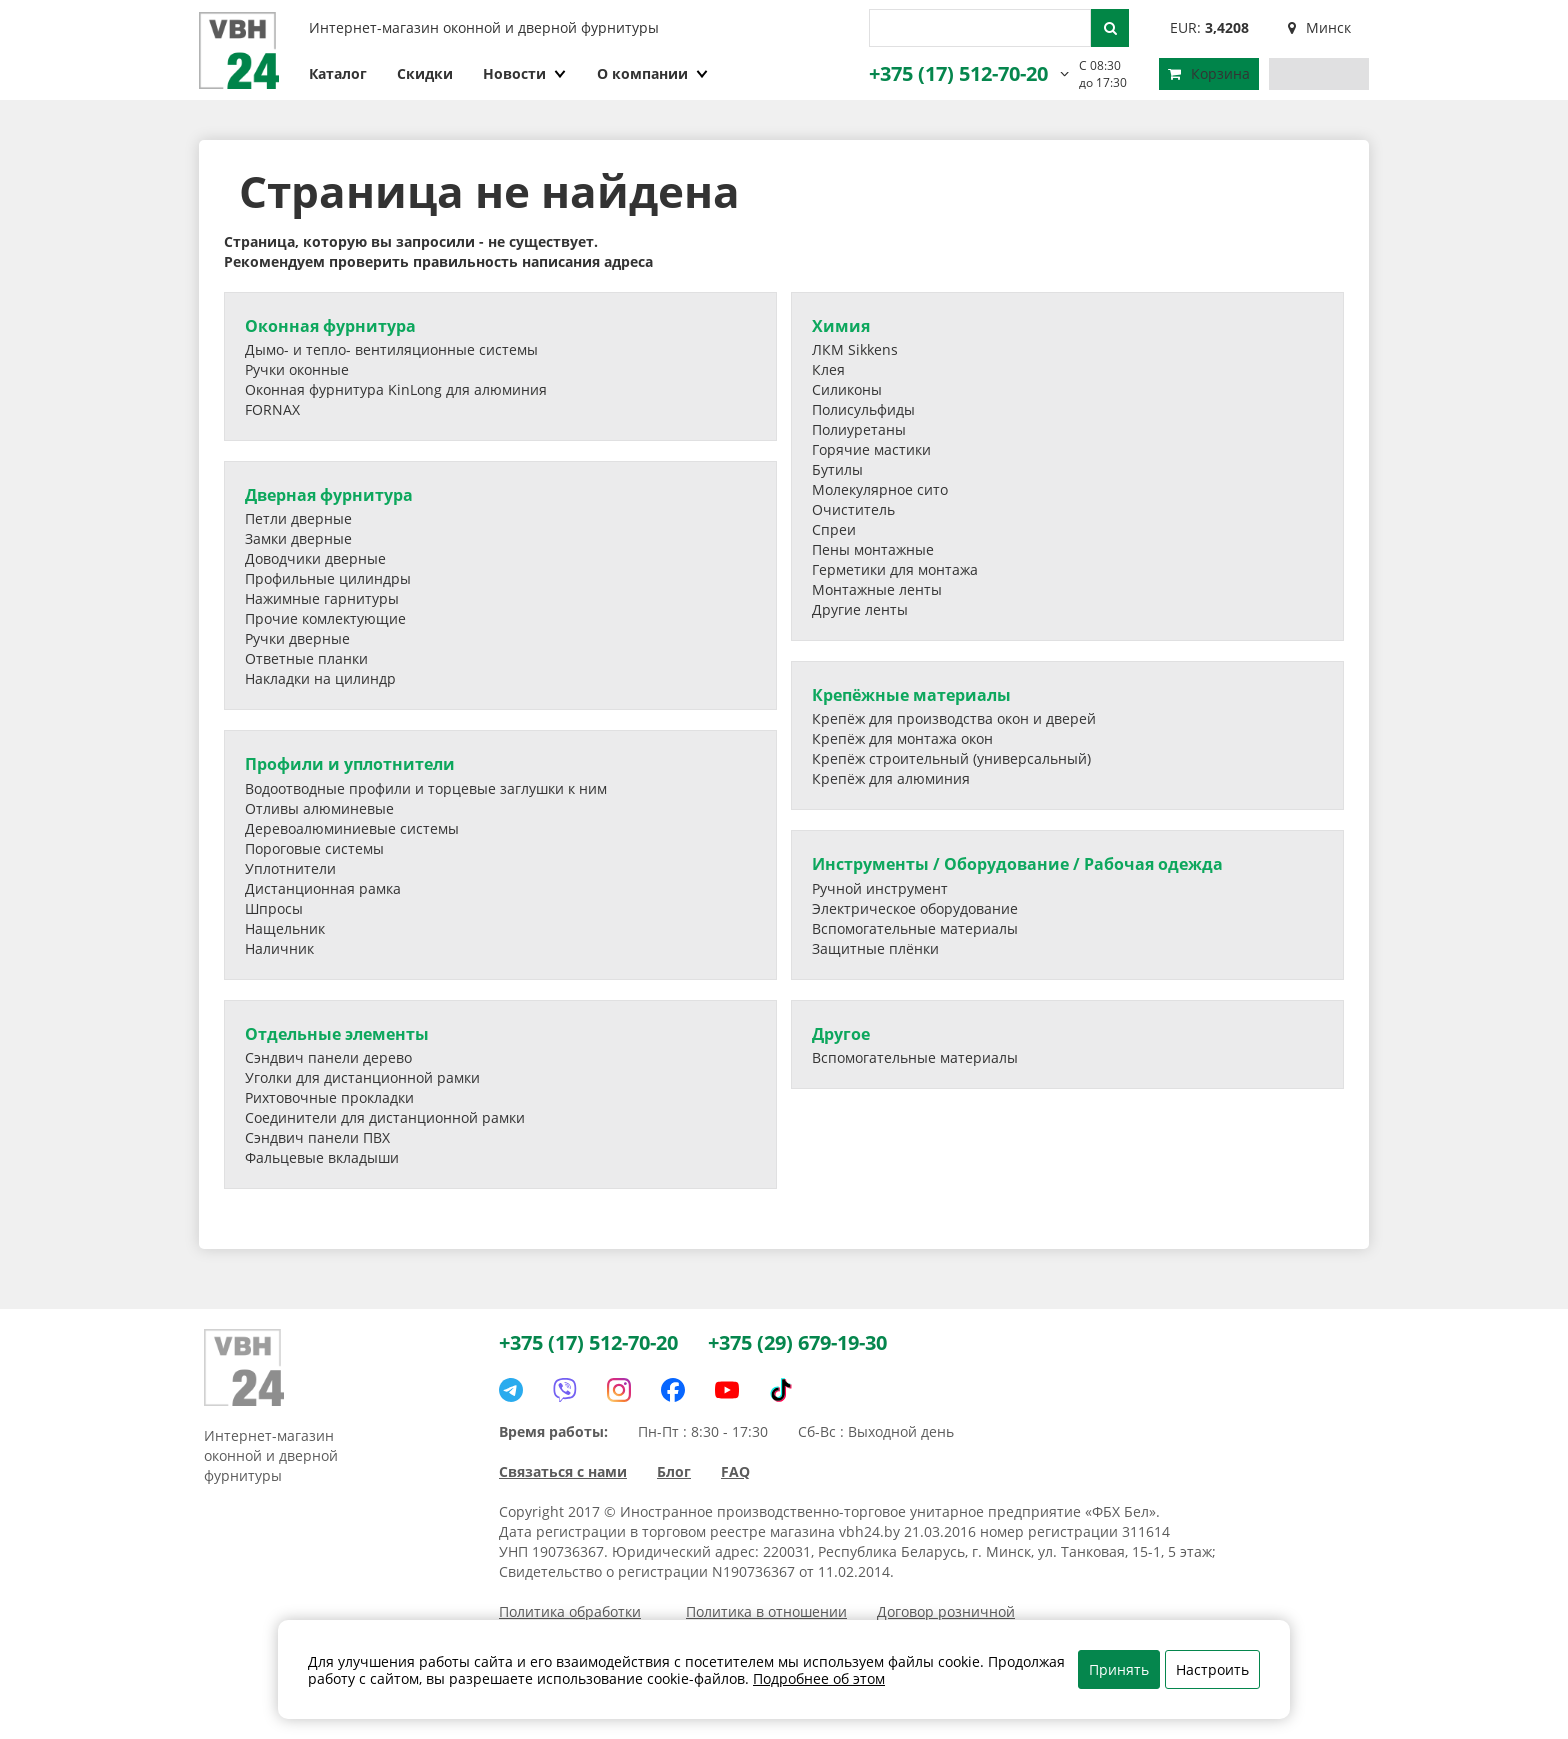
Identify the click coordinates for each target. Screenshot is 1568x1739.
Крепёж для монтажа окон (902, 738)
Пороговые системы (314, 848)
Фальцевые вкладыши (322, 1157)
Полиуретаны (859, 429)
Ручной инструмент (880, 888)
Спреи (834, 529)
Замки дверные (298, 538)
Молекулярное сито (880, 489)
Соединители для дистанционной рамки (385, 1117)
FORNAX (272, 409)
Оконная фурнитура (330, 326)
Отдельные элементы (337, 1034)
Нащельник (285, 928)
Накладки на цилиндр (320, 678)
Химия (841, 326)
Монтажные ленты (877, 589)
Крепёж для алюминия (891, 778)
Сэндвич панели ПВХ (317, 1137)
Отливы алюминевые (319, 808)
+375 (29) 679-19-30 (797, 1342)
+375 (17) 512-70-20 (958, 73)
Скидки (425, 73)
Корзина (1209, 73)
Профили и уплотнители (350, 764)
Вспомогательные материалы (915, 928)
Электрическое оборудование (915, 908)
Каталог (338, 73)
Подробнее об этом (819, 1678)
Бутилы (837, 469)
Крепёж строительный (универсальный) (951, 758)
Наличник (279, 948)
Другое (841, 1034)
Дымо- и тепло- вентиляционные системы (391, 349)
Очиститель (853, 509)
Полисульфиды (863, 409)
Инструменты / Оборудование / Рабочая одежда (1017, 864)
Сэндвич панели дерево (328, 1057)
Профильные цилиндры (328, 578)
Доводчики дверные (315, 558)
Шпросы (274, 908)
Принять (1119, 1669)
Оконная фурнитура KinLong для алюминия (396, 389)
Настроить (1212, 1669)
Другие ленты (860, 609)
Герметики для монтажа (895, 569)
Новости (525, 73)
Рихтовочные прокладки (329, 1097)
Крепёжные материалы (911, 695)
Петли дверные (298, 518)
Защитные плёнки (875, 948)
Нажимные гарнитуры (322, 598)
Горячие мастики (871, 449)
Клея (828, 369)
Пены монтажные (873, 549)
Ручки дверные (297, 638)
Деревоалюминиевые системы (352, 828)
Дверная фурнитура (329, 495)
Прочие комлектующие (325, 618)
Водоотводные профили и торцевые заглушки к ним (426, 788)
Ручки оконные (297, 369)
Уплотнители (290, 868)
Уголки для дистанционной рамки (362, 1077)
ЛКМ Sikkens (855, 349)
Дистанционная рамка (323, 888)
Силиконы (847, 389)
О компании (653, 73)
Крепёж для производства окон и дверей (954, 718)
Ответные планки (306, 658)
